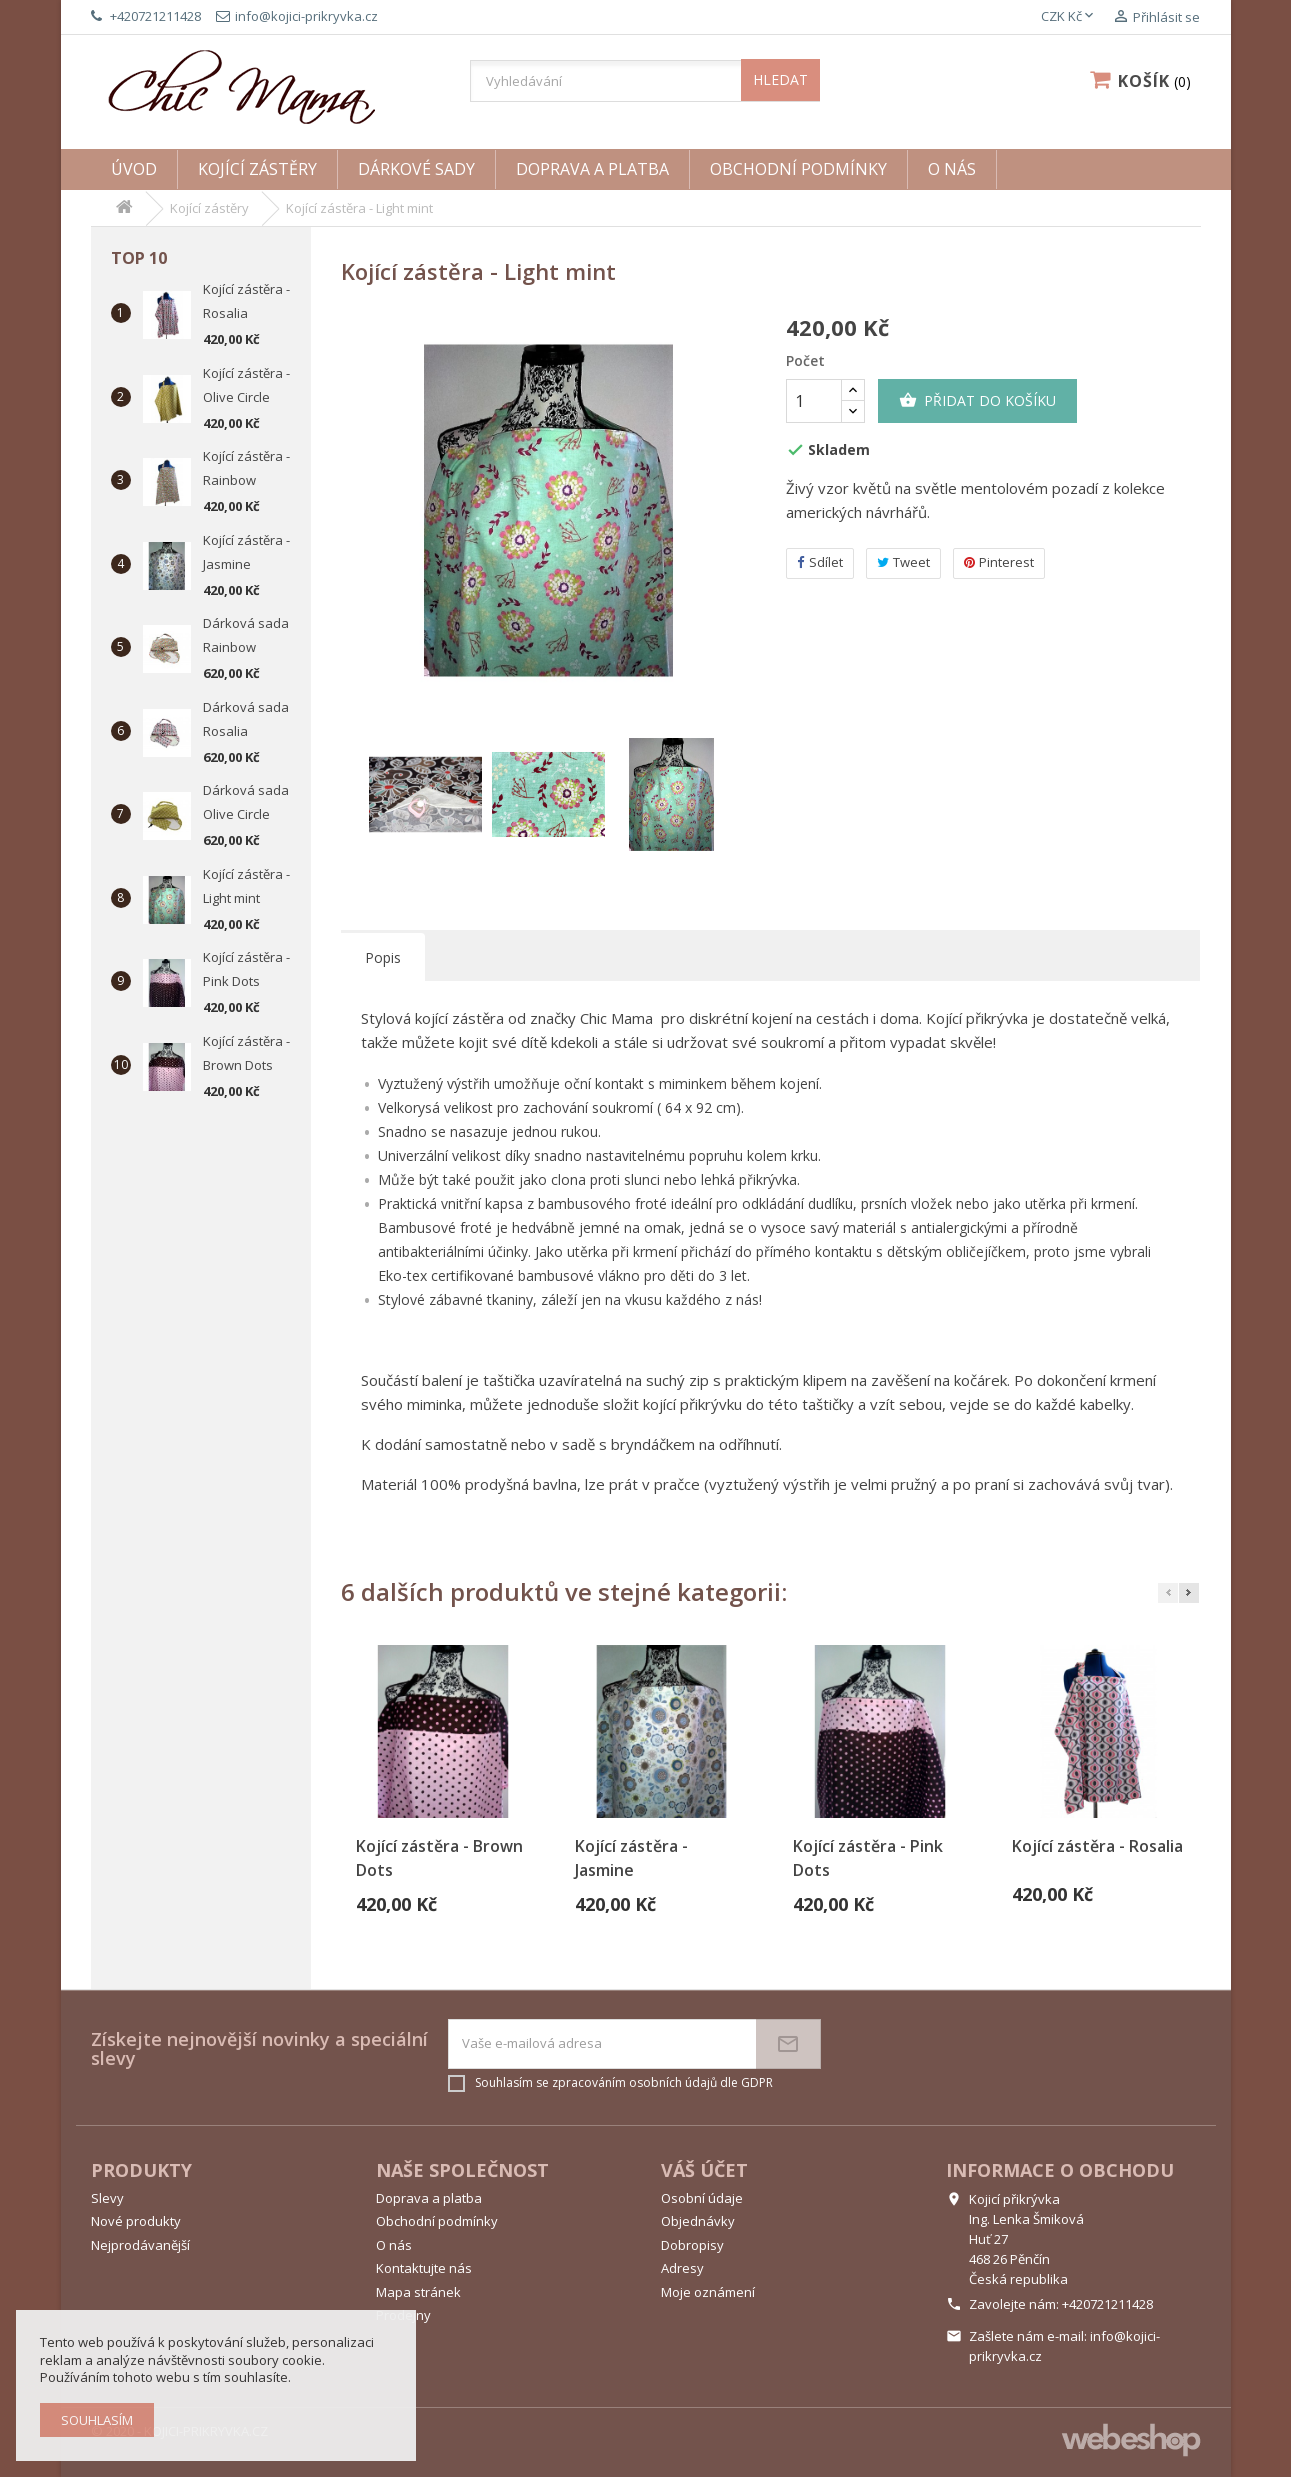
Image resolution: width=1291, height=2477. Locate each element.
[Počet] (814, 401)
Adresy (682, 2268)
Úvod (134, 169)
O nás (952, 169)
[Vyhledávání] (645, 81)
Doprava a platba (592, 169)
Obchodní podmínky (798, 169)
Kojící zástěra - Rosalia (1097, 1846)
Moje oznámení (708, 2292)
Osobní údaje (702, 2198)
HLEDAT (780, 79)
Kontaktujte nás (424, 2268)
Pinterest (999, 562)
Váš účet (704, 2170)
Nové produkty (136, 2221)
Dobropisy (692, 2245)
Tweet (903, 562)
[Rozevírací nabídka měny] (1069, 17)
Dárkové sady (416, 169)
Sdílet (820, 562)
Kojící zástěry (257, 169)
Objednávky (698, 2221)
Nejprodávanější (140, 2245)
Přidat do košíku (977, 401)
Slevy (107, 2198)
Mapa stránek (418, 2292)
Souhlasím (97, 2420)
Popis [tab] (383, 957)
